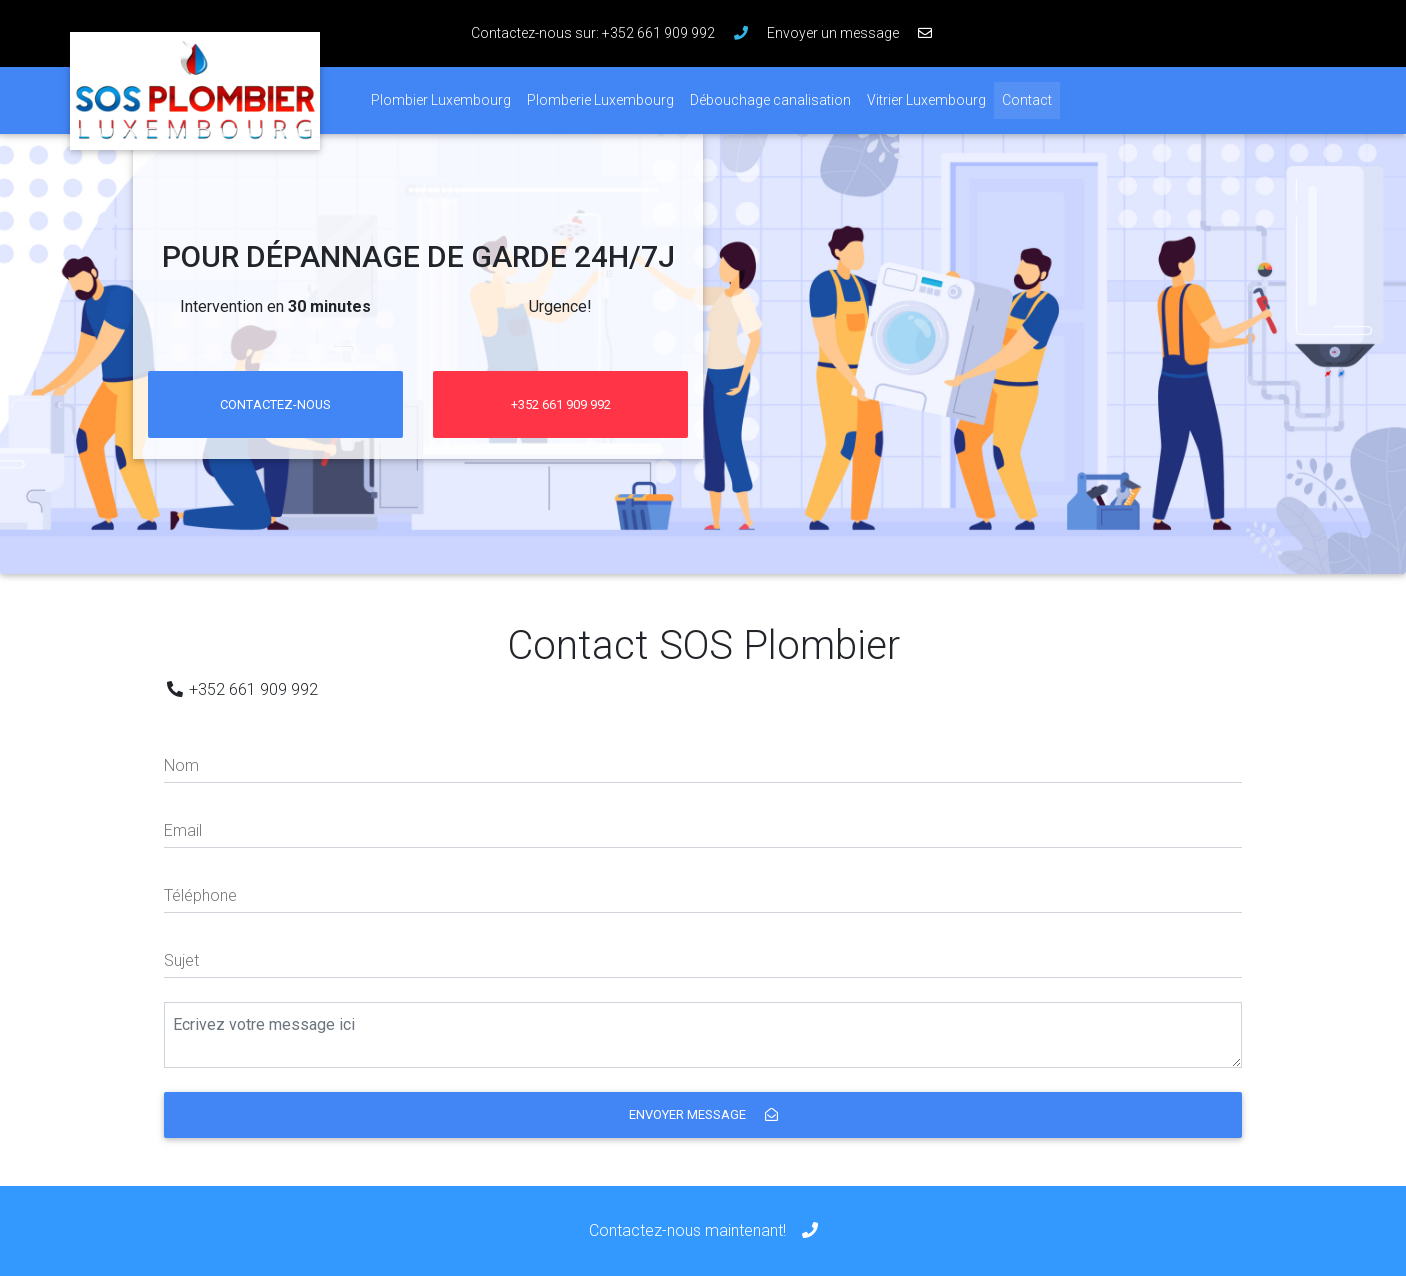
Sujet (181, 960)
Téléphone (200, 895)
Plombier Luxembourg (441, 100)
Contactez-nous (275, 404)
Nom (181, 765)
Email (183, 830)
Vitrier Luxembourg (926, 100)
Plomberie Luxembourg (600, 100)
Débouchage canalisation (770, 100)
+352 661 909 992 (561, 404)
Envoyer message (703, 1114)
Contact (1031, 98)
